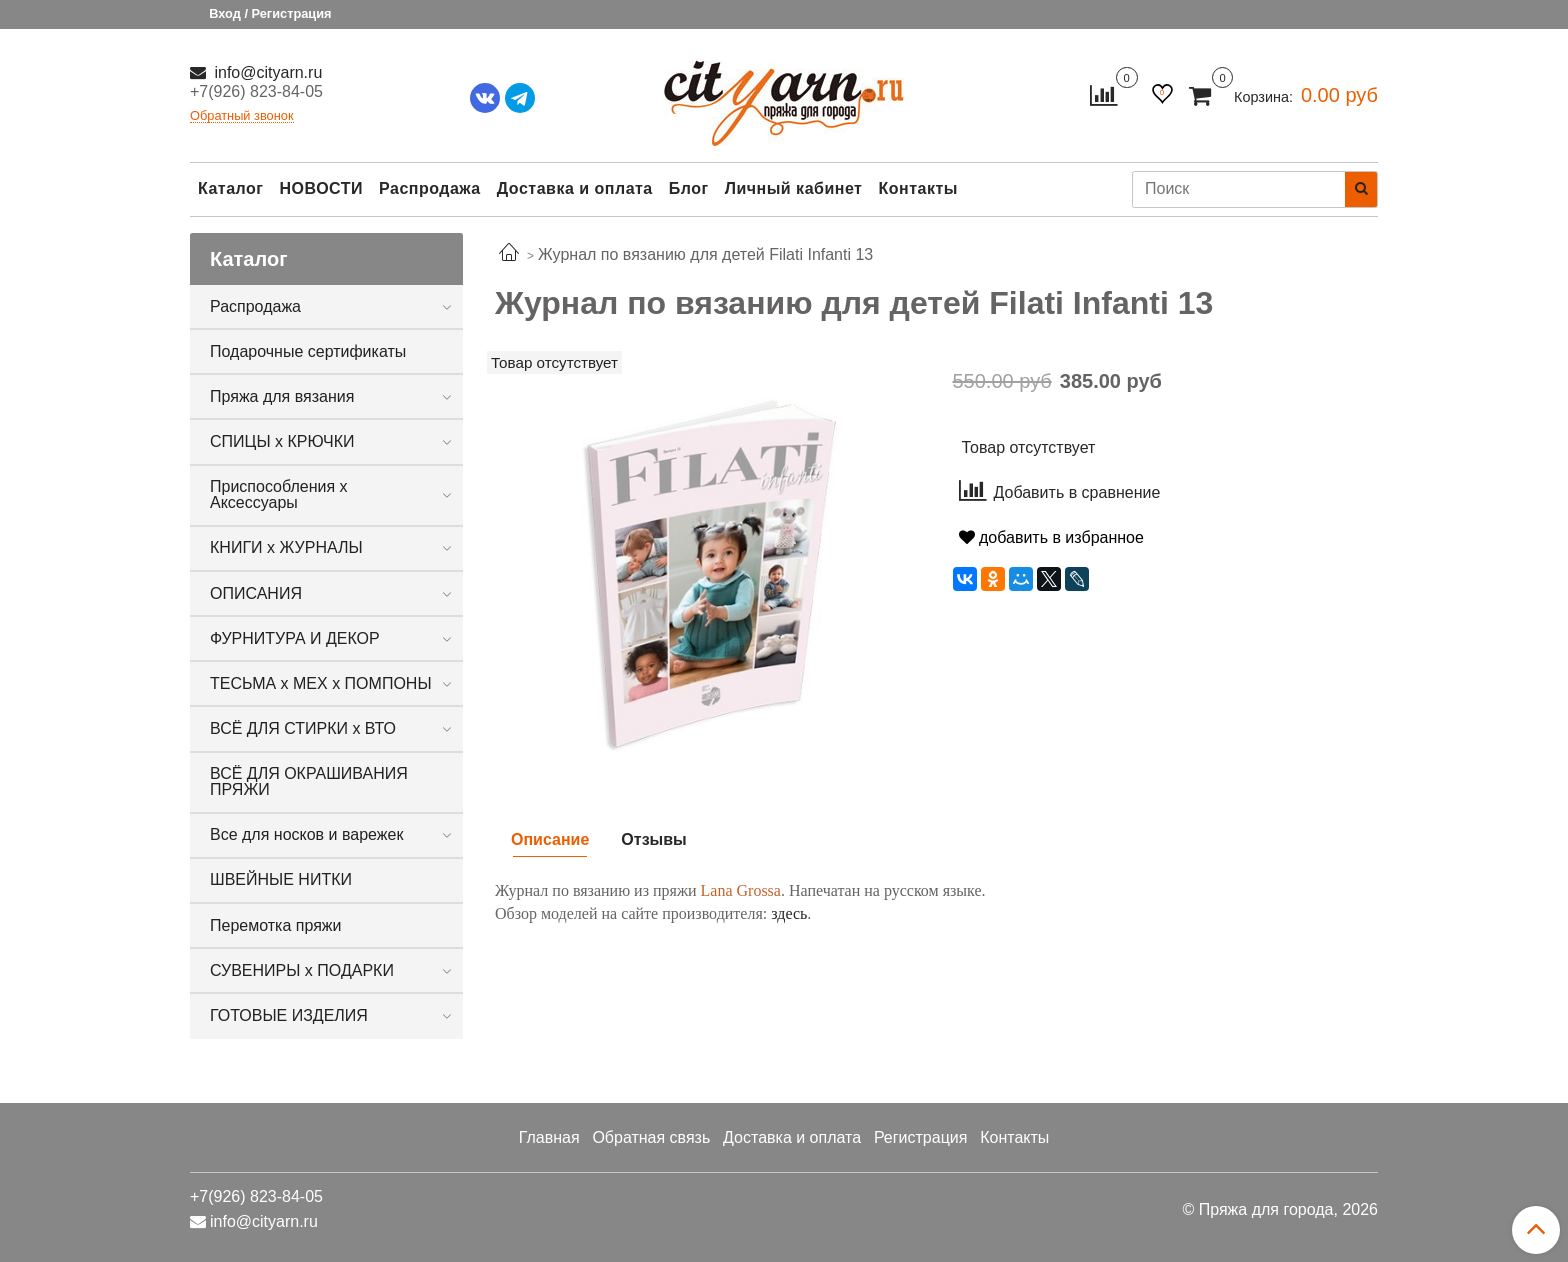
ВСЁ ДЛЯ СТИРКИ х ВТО (303, 728)
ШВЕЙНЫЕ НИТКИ (281, 879)
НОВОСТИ (321, 188)
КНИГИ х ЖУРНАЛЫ (286, 547)
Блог (689, 188)
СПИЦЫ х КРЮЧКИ (282, 441)
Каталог (230, 188)
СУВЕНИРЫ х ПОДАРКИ (302, 970)
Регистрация (921, 1137)
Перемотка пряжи (275, 925)
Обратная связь (651, 1137)
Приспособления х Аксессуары (279, 494)
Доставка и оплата (575, 188)
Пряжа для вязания (282, 396)
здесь (789, 913)
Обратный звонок (242, 116)
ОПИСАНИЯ (256, 593)
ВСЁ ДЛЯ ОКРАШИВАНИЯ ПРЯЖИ (309, 781)
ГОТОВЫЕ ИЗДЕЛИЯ (289, 1015)
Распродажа (430, 188)
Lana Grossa (741, 890)
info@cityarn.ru (266, 72)
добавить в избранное (1051, 537)
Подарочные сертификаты (308, 351)
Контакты (917, 188)
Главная (549, 1137)
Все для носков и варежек (306, 834)
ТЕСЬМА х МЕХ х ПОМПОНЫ (321, 683)
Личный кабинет (794, 188)
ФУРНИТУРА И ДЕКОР (295, 638)
